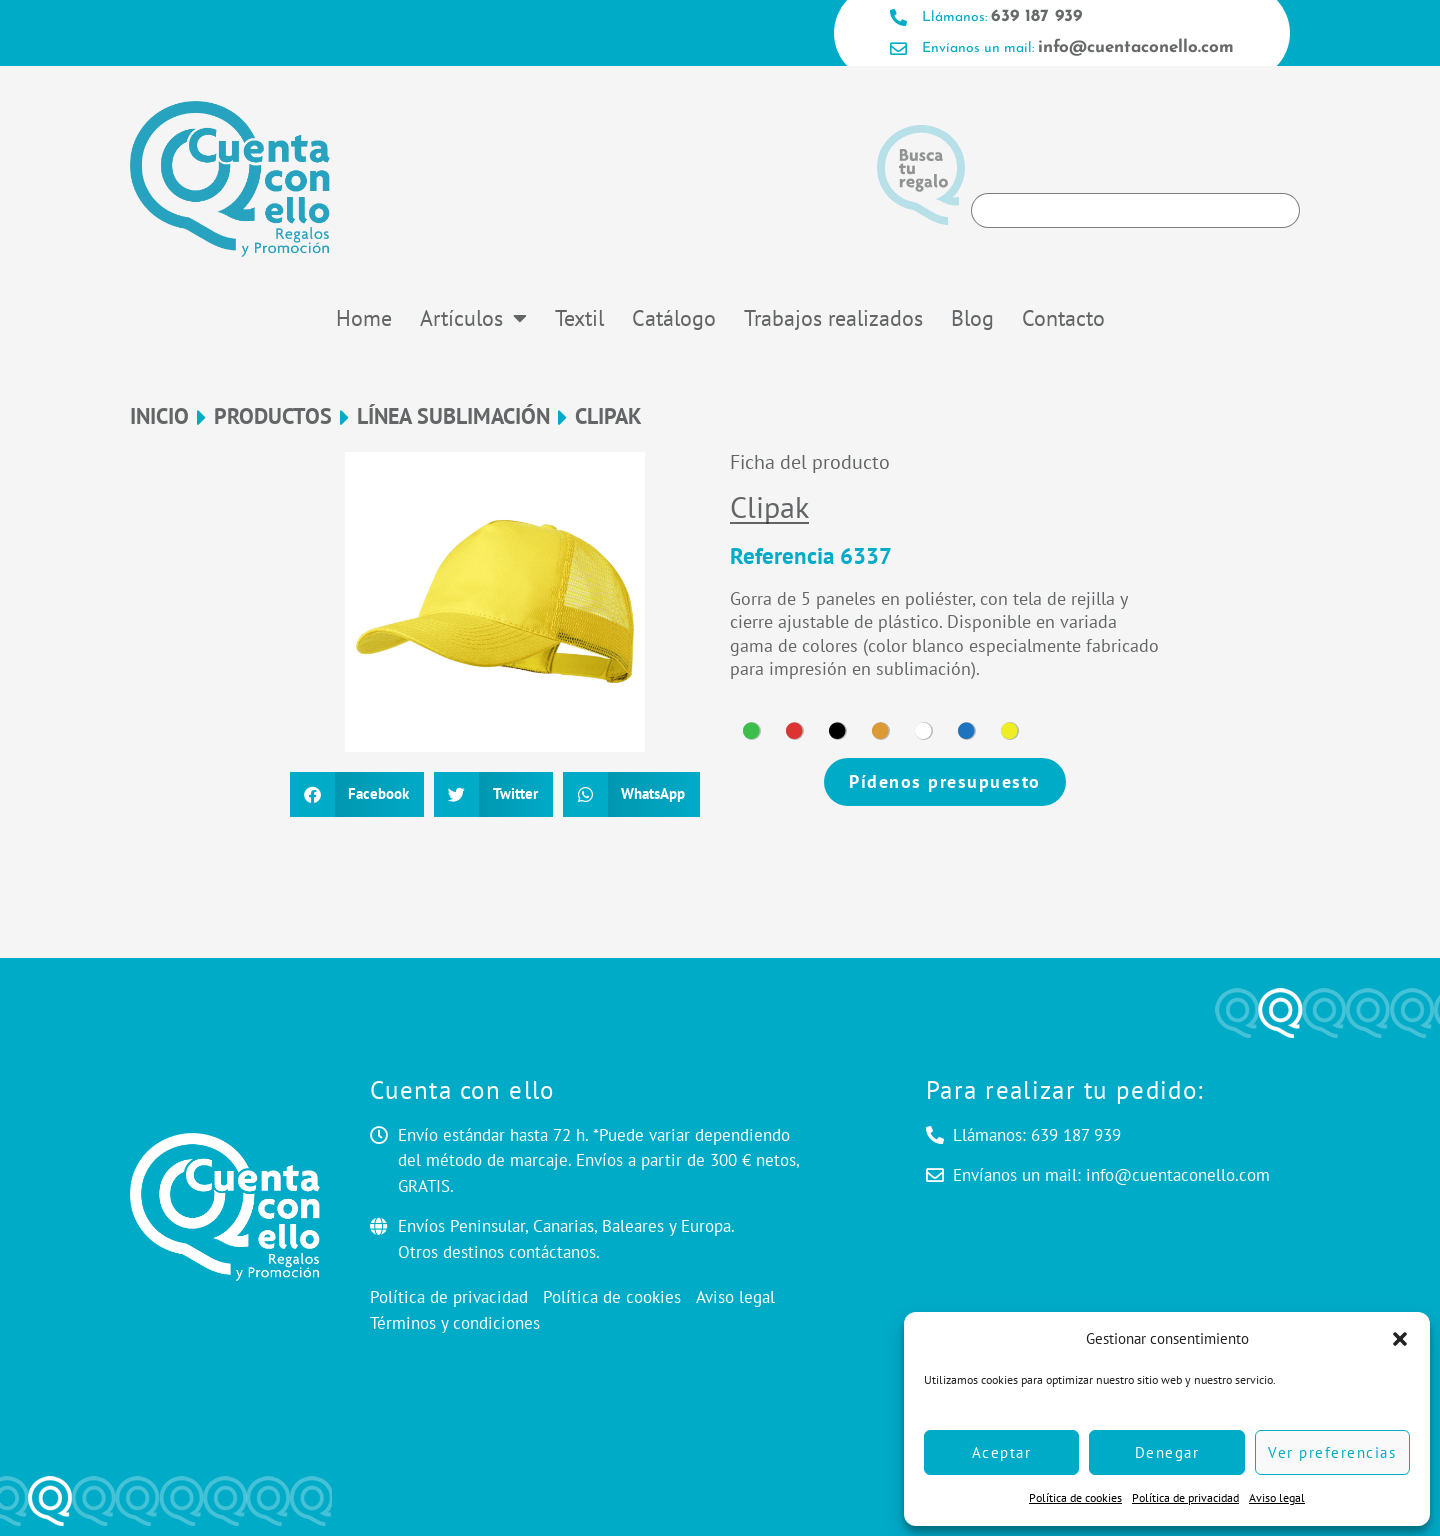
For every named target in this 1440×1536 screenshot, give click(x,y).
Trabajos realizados (833, 318)
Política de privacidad (1185, 1497)
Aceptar (1002, 1452)
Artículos (473, 318)
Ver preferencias (1332, 1452)
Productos (273, 416)
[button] (1400, 1339)
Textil (579, 318)
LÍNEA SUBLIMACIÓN (453, 416)
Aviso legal (1277, 1497)
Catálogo (674, 318)
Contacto (1063, 318)
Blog (972, 318)
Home (364, 318)
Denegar (1167, 1452)
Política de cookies (1075, 1497)
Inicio (159, 416)
